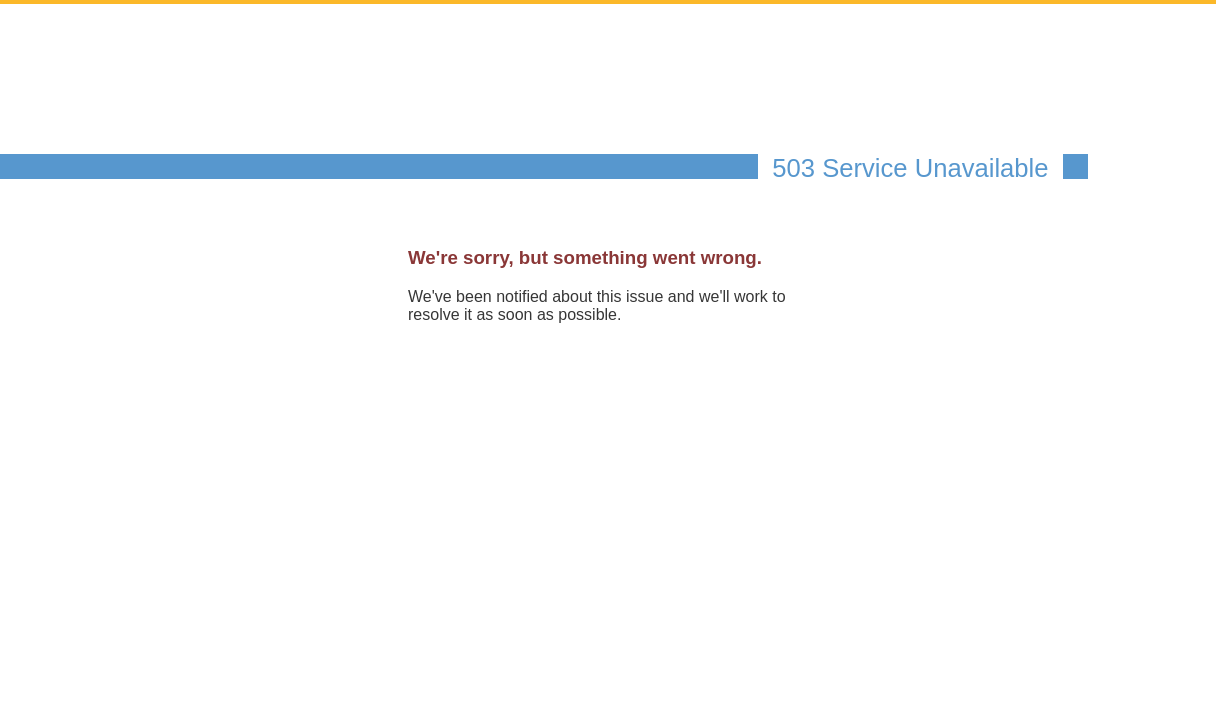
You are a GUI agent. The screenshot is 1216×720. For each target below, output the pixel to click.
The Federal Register (359, 95)
